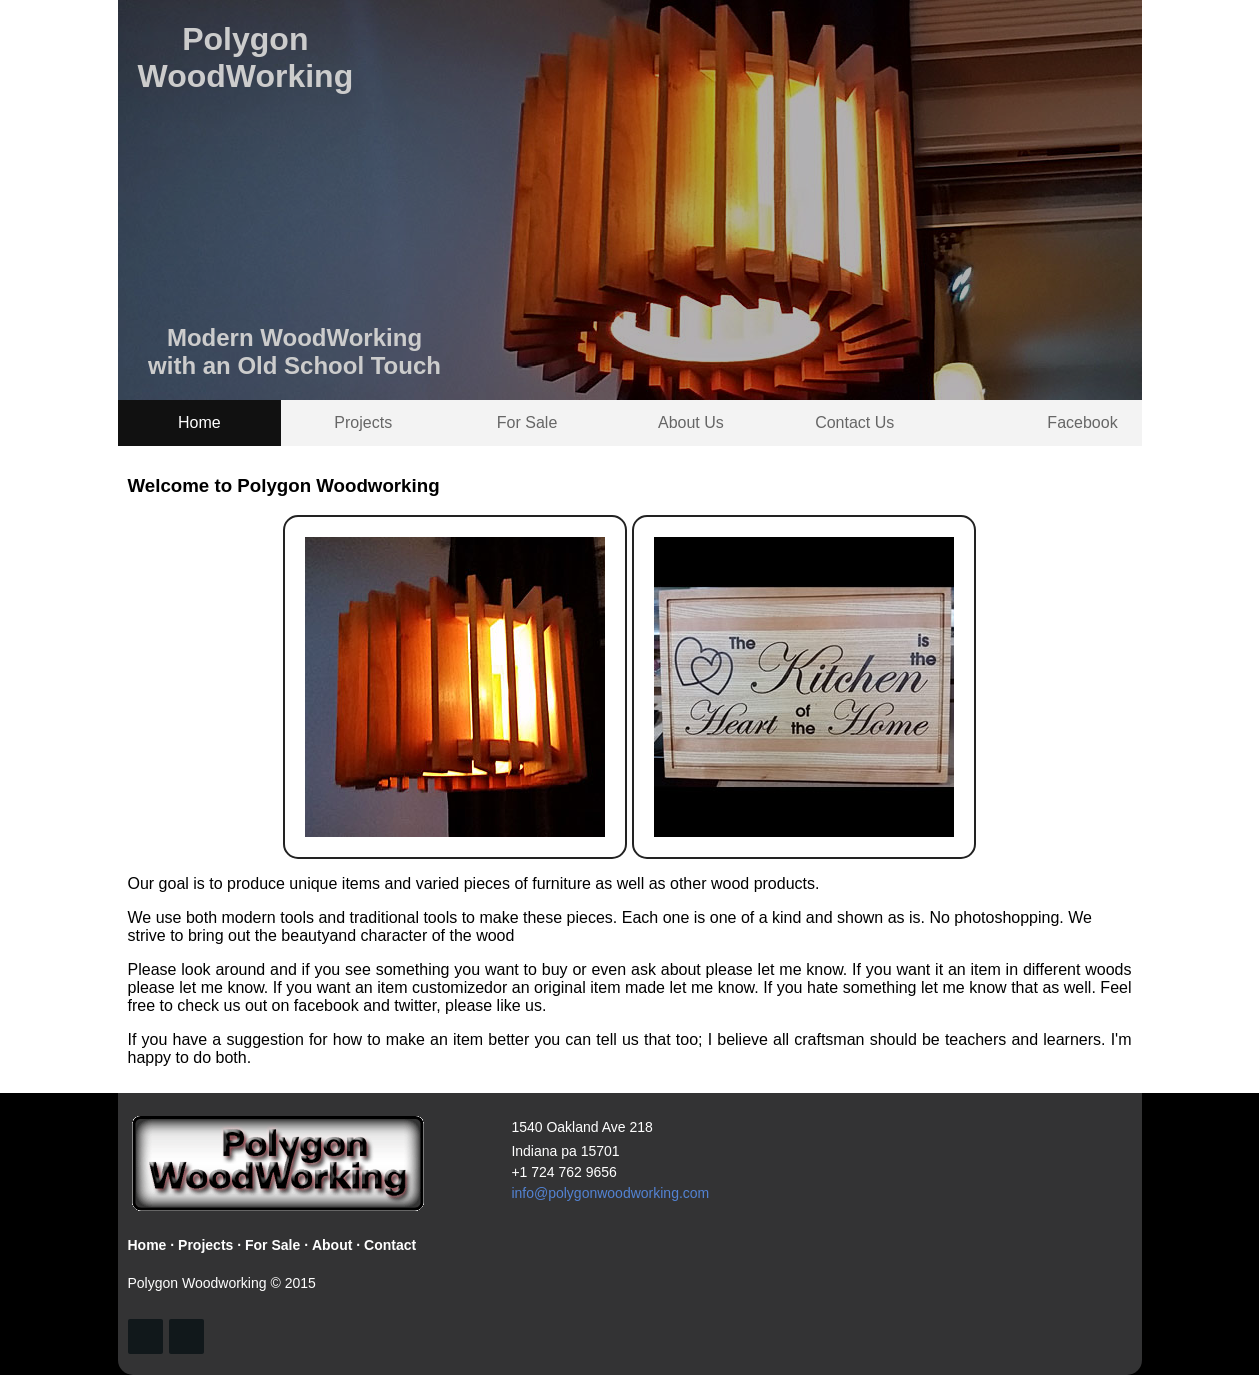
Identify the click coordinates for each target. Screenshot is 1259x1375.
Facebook (1082, 422)
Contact (390, 1245)
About (332, 1245)
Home (199, 422)
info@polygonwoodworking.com (610, 1193)
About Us (691, 422)
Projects (363, 422)
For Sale (527, 422)
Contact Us (854, 422)
